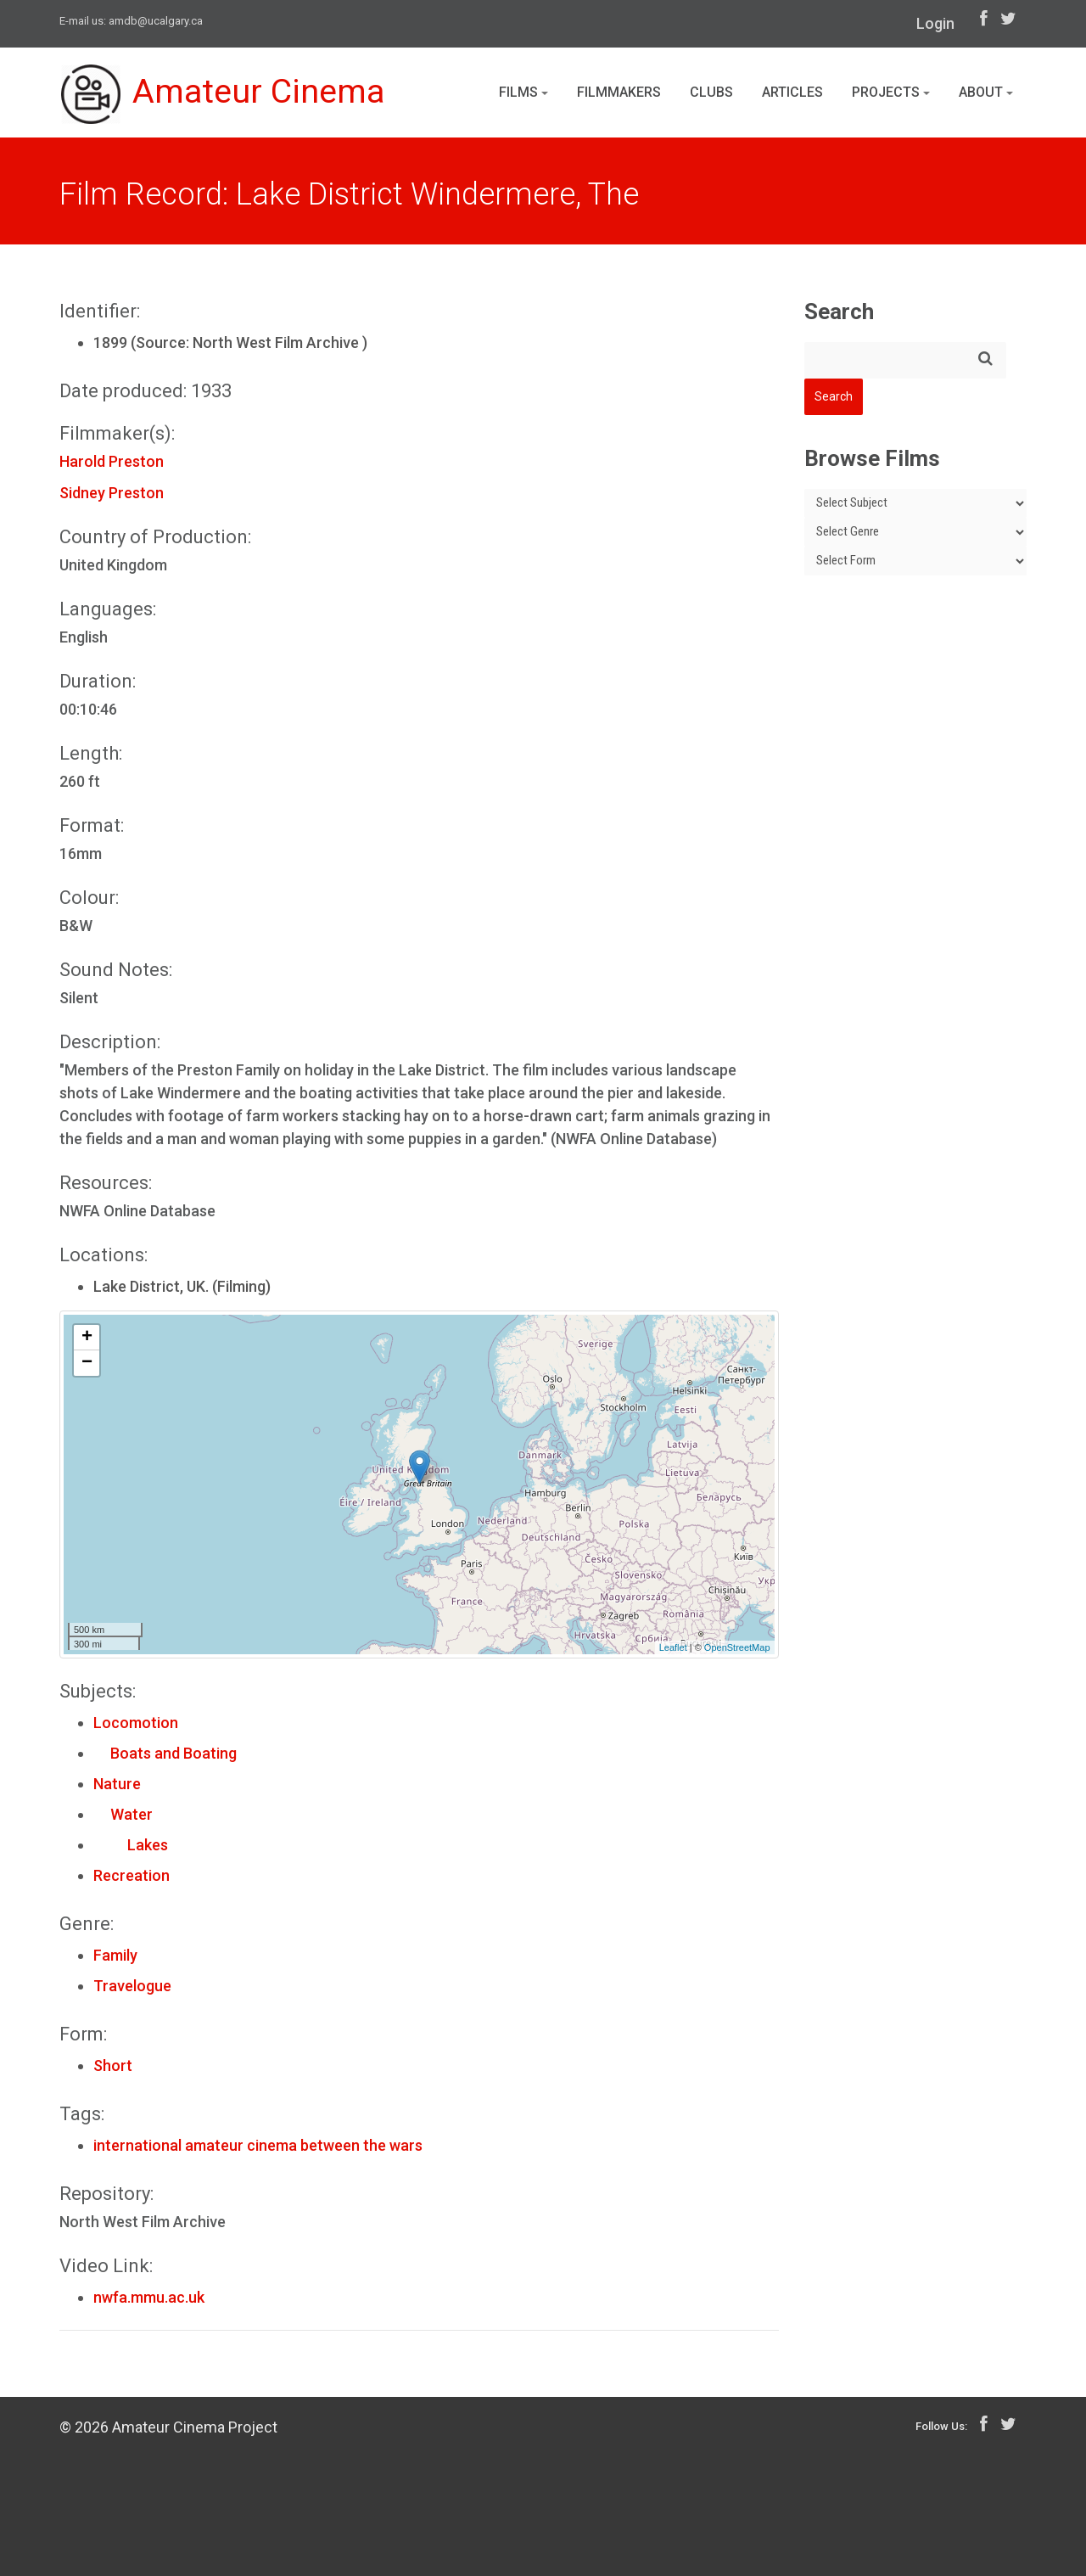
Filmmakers (619, 92)
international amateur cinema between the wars (258, 2145)
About (986, 92)
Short (112, 2065)
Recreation (131, 1875)
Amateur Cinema (223, 95)
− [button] (86, 1363)
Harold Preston (111, 461)
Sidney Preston (111, 493)
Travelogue (132, 1986)
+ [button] (86, 1337)
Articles (792, 92)
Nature (117, 1784)
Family (115, 1955)
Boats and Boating (165, 1753)
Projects (891, 92)
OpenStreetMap (737, 1647)
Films (523, 92)
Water (123, 1814)
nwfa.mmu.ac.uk (148, 2297)
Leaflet (673, 1647)
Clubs (711, 92)
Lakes (130, 1845)
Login (935, 23)
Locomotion (135, 1722)
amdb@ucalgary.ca (156, 20)
